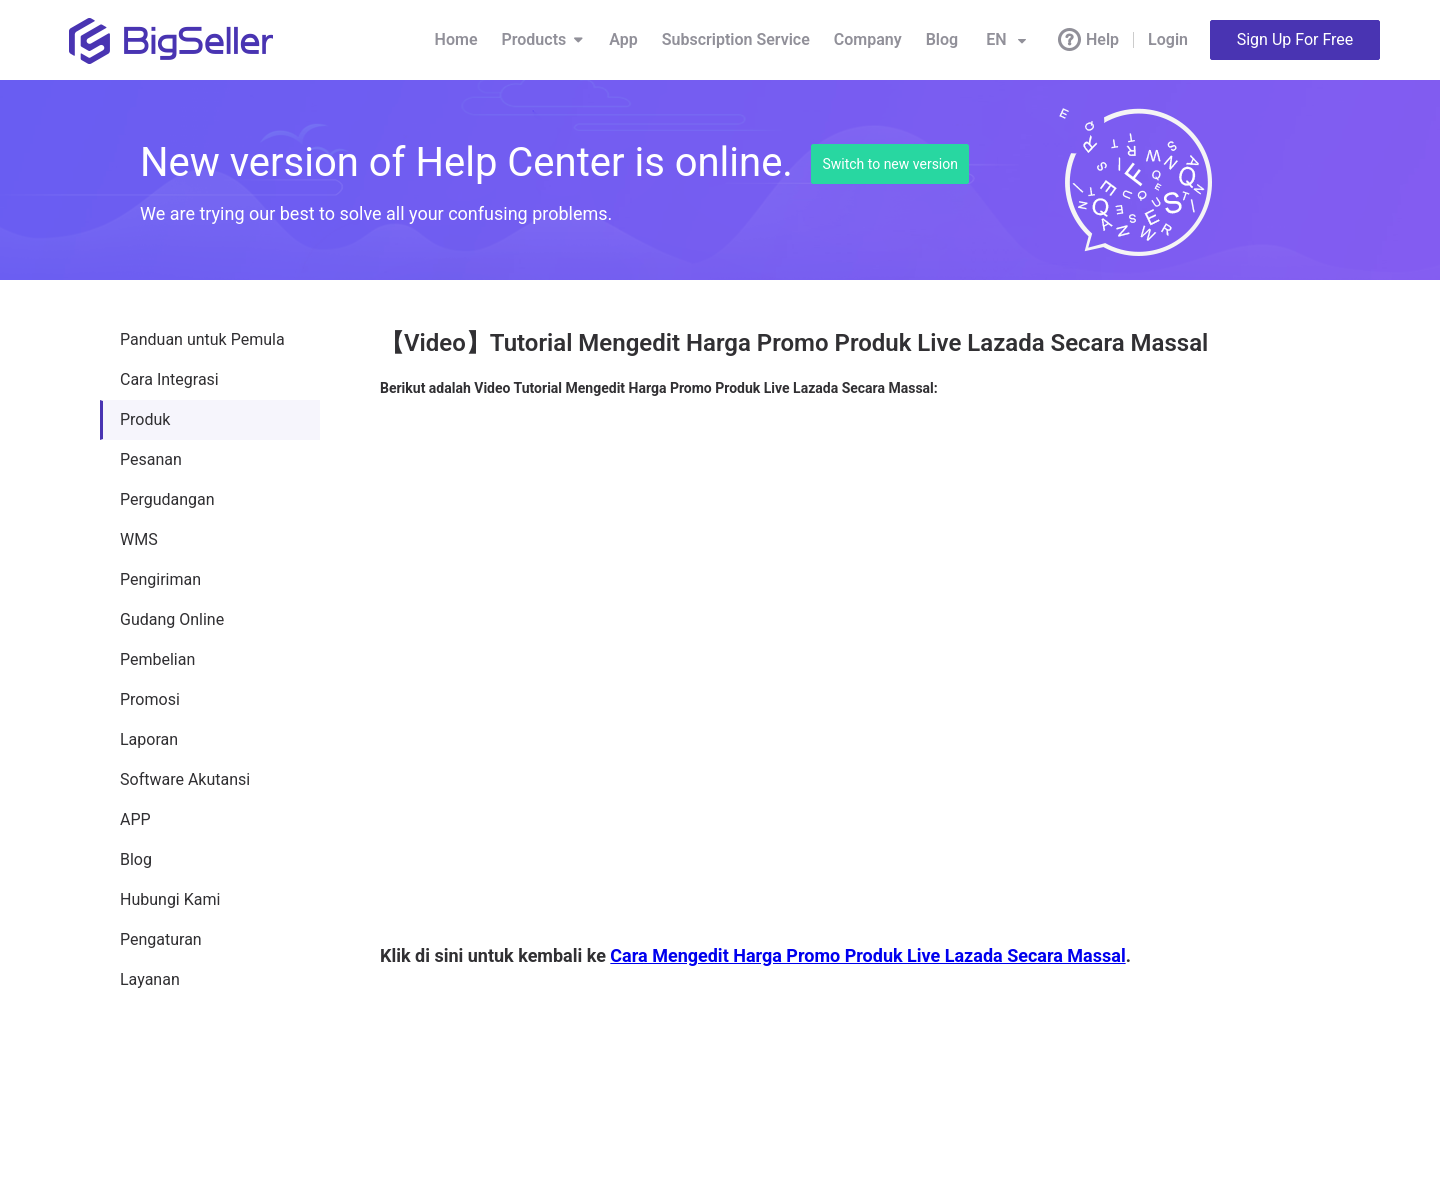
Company (868, 39)
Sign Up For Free (1295, 39)
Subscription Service (736, 39)
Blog (942, 39)
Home (456, 39)
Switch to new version (890, 164)
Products (544, 40)
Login (1168, 39)
